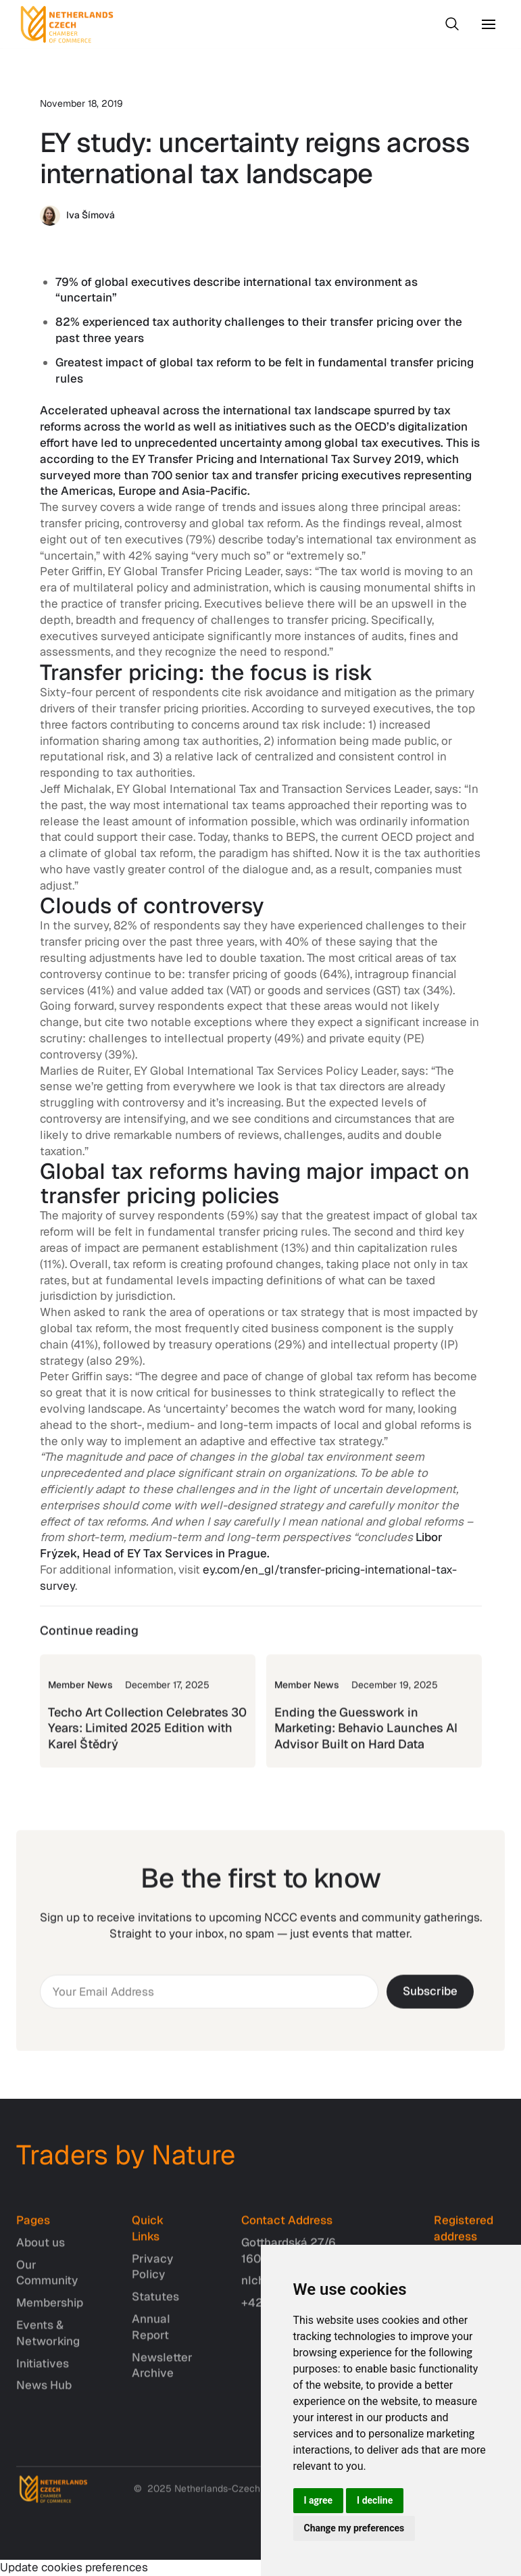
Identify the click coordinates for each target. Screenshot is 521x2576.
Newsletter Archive (162, 2374)
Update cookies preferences (74, 2567)
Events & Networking (48, 2342)
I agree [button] (318, 2500)
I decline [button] (375, 2500)
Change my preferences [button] (354, 2528)
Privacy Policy (152, 2275)
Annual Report (151, 2336)
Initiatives (42, 2372)
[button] (488, 24)
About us (40, 2252)
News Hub (44, 2394)
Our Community (47, 2282)
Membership (49, 2312)
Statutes (155, 2306)
